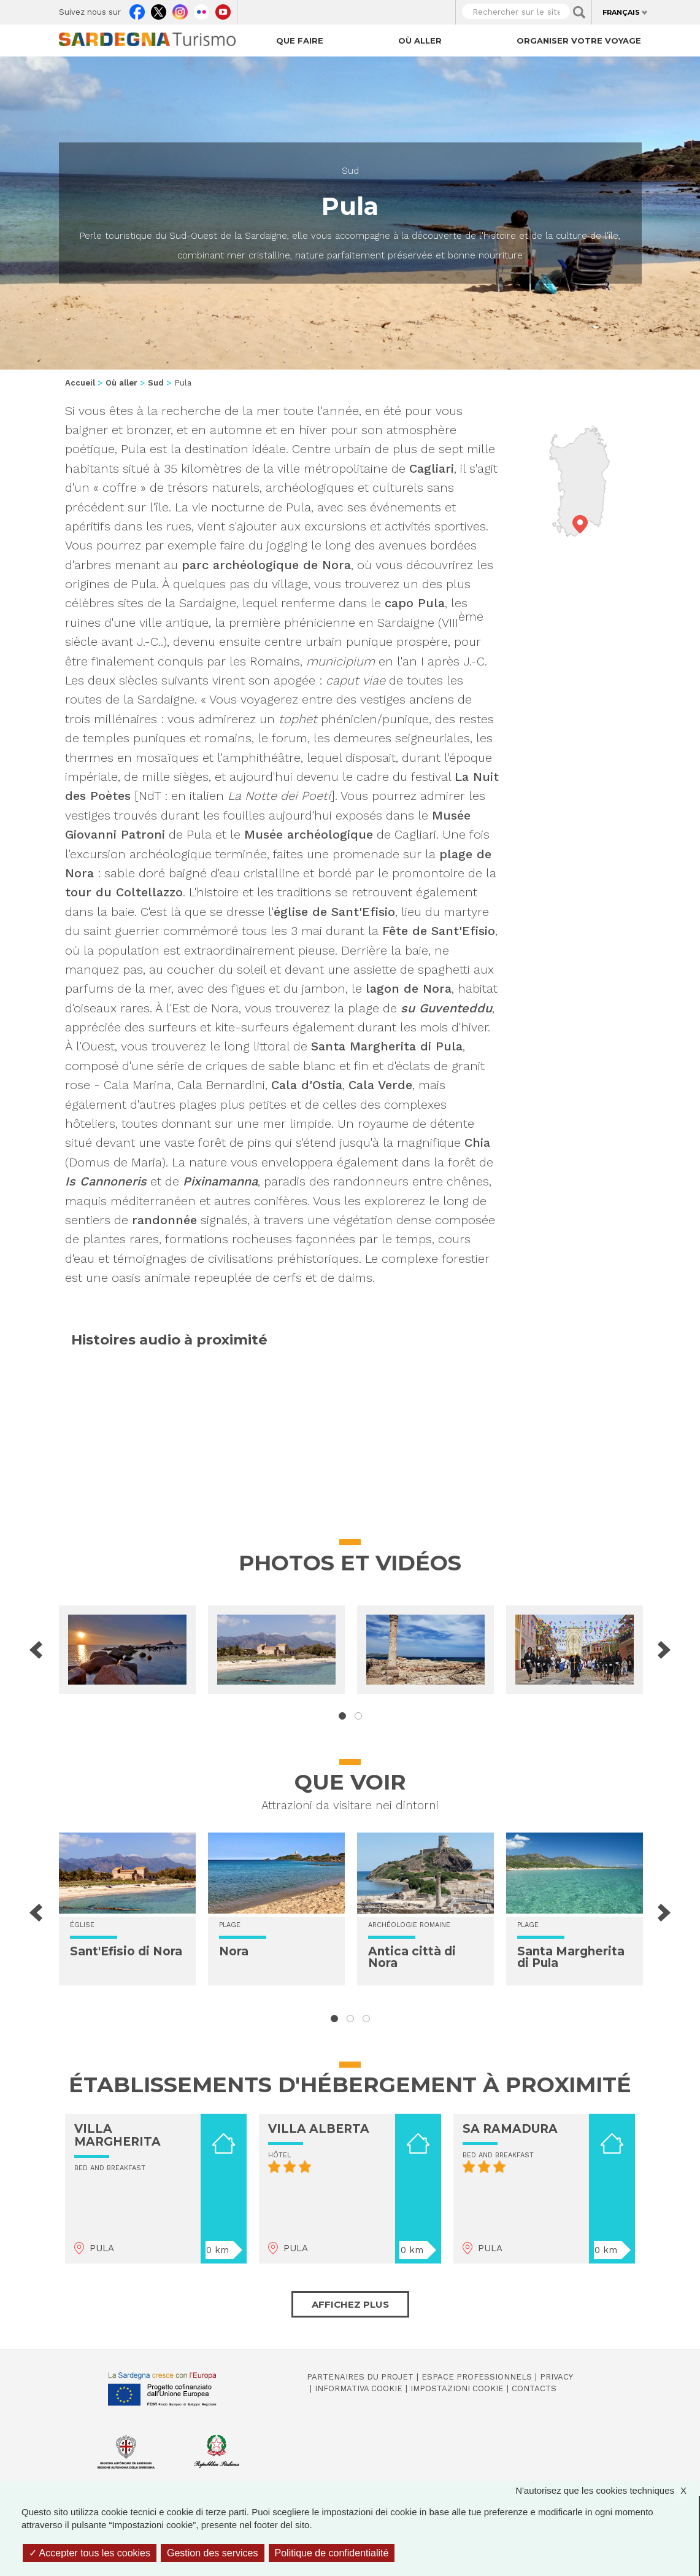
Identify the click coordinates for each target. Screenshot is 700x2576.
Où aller (420, 40)
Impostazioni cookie (457, 2388)
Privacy (556, 2376)
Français (621, 12)
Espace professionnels (476, 2376)
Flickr (201, 9)
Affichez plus (350, 2304)
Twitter (158, 9)
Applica (579, 12)
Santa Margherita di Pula (571, 1957)
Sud (350, 170)
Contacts (534, 2388)
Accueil (80, 382)
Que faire (299, 40)
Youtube (223, 9)
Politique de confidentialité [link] (332, 2553)
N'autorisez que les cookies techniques (607, 2490)
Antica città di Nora (412, 1957)
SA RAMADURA (510, 2129)
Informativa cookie (358, 2388)
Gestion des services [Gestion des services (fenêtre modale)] (212, 2553)
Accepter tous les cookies (89, 2553)
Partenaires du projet (360, 2376)
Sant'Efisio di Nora (126, 1951)
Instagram (180, 9)
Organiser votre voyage (579, 40)
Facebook (137, 9)
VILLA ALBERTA (318, 2129)
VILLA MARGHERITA (117, 2135)
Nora (233, 1951)
